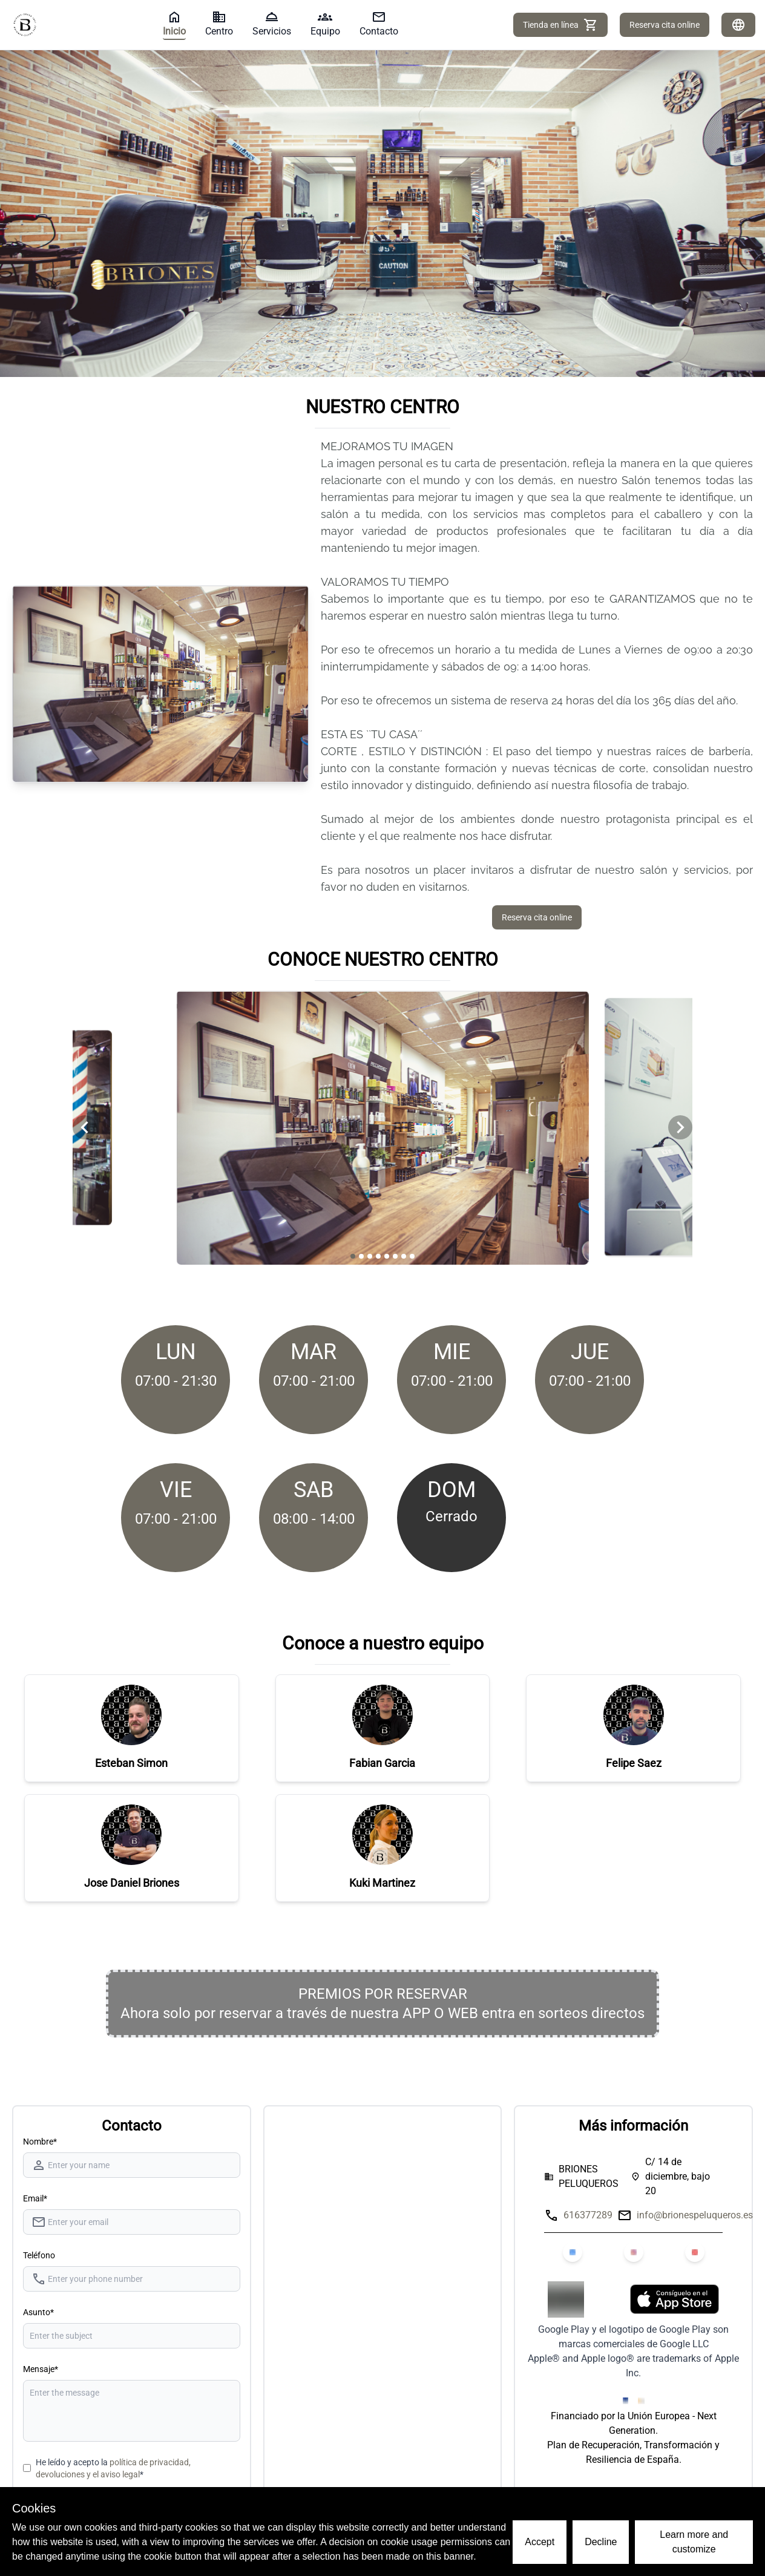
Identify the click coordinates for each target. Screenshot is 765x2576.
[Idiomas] (738, 25)
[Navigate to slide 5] (386, 1256)
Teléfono (39, 2255)
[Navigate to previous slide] (85, 1127)
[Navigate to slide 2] (361, 1256)
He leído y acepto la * (113, 2468)
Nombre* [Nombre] (40, 2141)
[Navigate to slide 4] (378, 1256)
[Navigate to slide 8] (412, 1256)
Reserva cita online (664, 25)
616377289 (587, 2215)
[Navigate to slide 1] (352, 1256)
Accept (539, 2542)
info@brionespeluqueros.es (695, 2215)
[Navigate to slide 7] (403, 1256)
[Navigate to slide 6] (395, 1256)
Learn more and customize (694, 2541)
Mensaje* (40, 2369)
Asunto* (38, 2312)
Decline (601, 2542)
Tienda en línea (560, 25)
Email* (35, 2198)
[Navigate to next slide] (680, 1127)
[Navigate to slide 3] (369, 1256)
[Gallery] (382, 1128)
